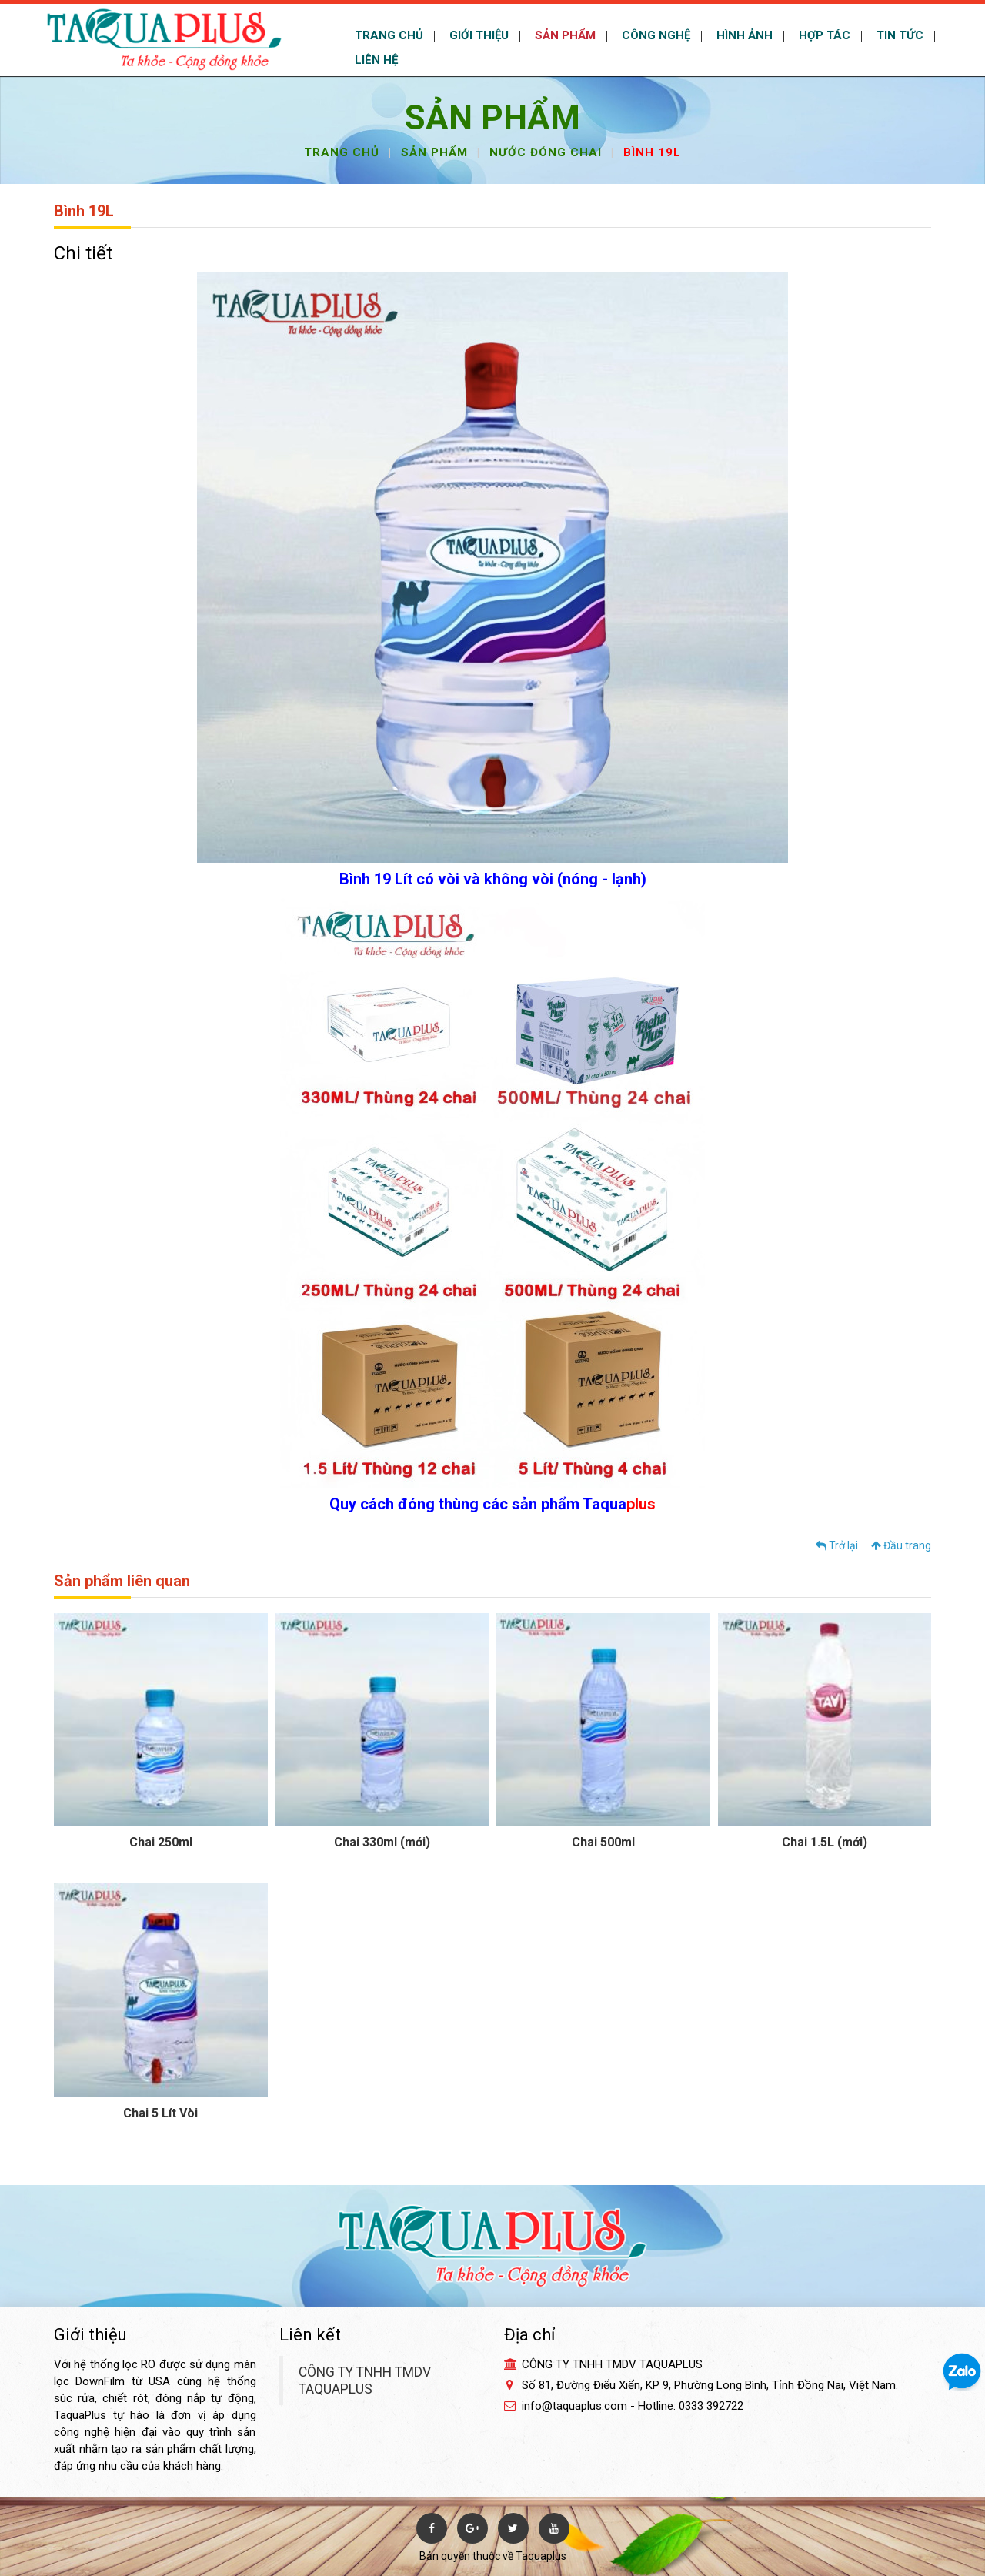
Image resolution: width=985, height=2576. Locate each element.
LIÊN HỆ (375, 60)
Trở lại (837, 1545)
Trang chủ (341, 152)
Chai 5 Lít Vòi (160, 2113)
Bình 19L (652, 152)
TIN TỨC (898, 35)
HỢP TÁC (823, 35)
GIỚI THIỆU (477, 35)
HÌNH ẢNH (743, 35)
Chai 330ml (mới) (382, 1842)
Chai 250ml (160, 1842)
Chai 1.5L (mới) (824, 1842)
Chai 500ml (603, 1842)
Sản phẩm (434, 152)
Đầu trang (901, 1545)
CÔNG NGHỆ (654, 35)
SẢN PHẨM (564, 35)
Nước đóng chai (545, 152)
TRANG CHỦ (387, 35)
